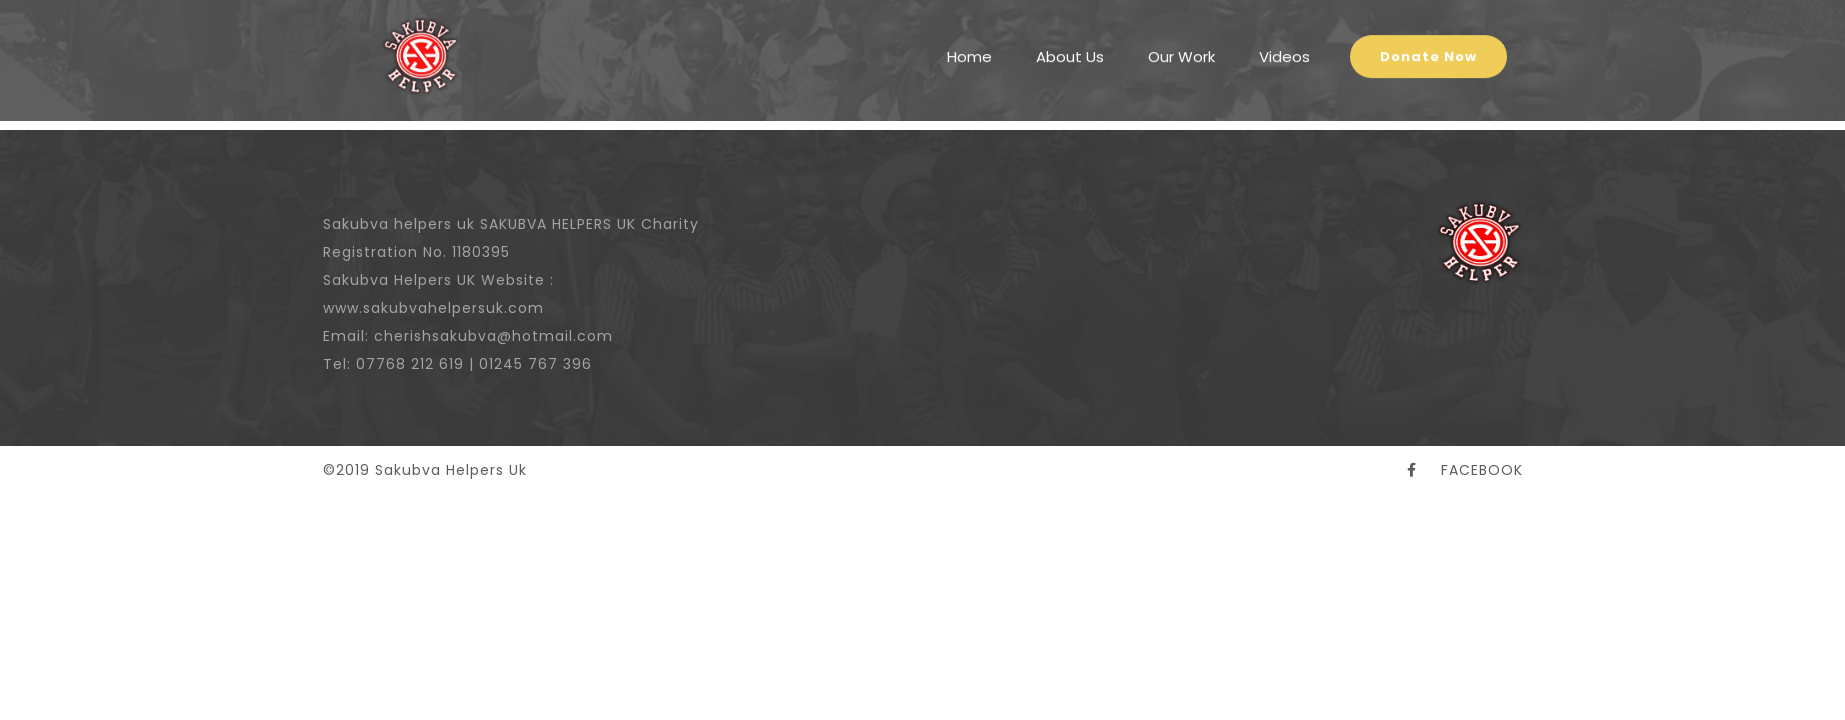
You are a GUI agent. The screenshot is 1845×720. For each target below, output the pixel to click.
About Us (1070, 44)
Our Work (1181, 44)
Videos (1284, 44)
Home (969, 44)
